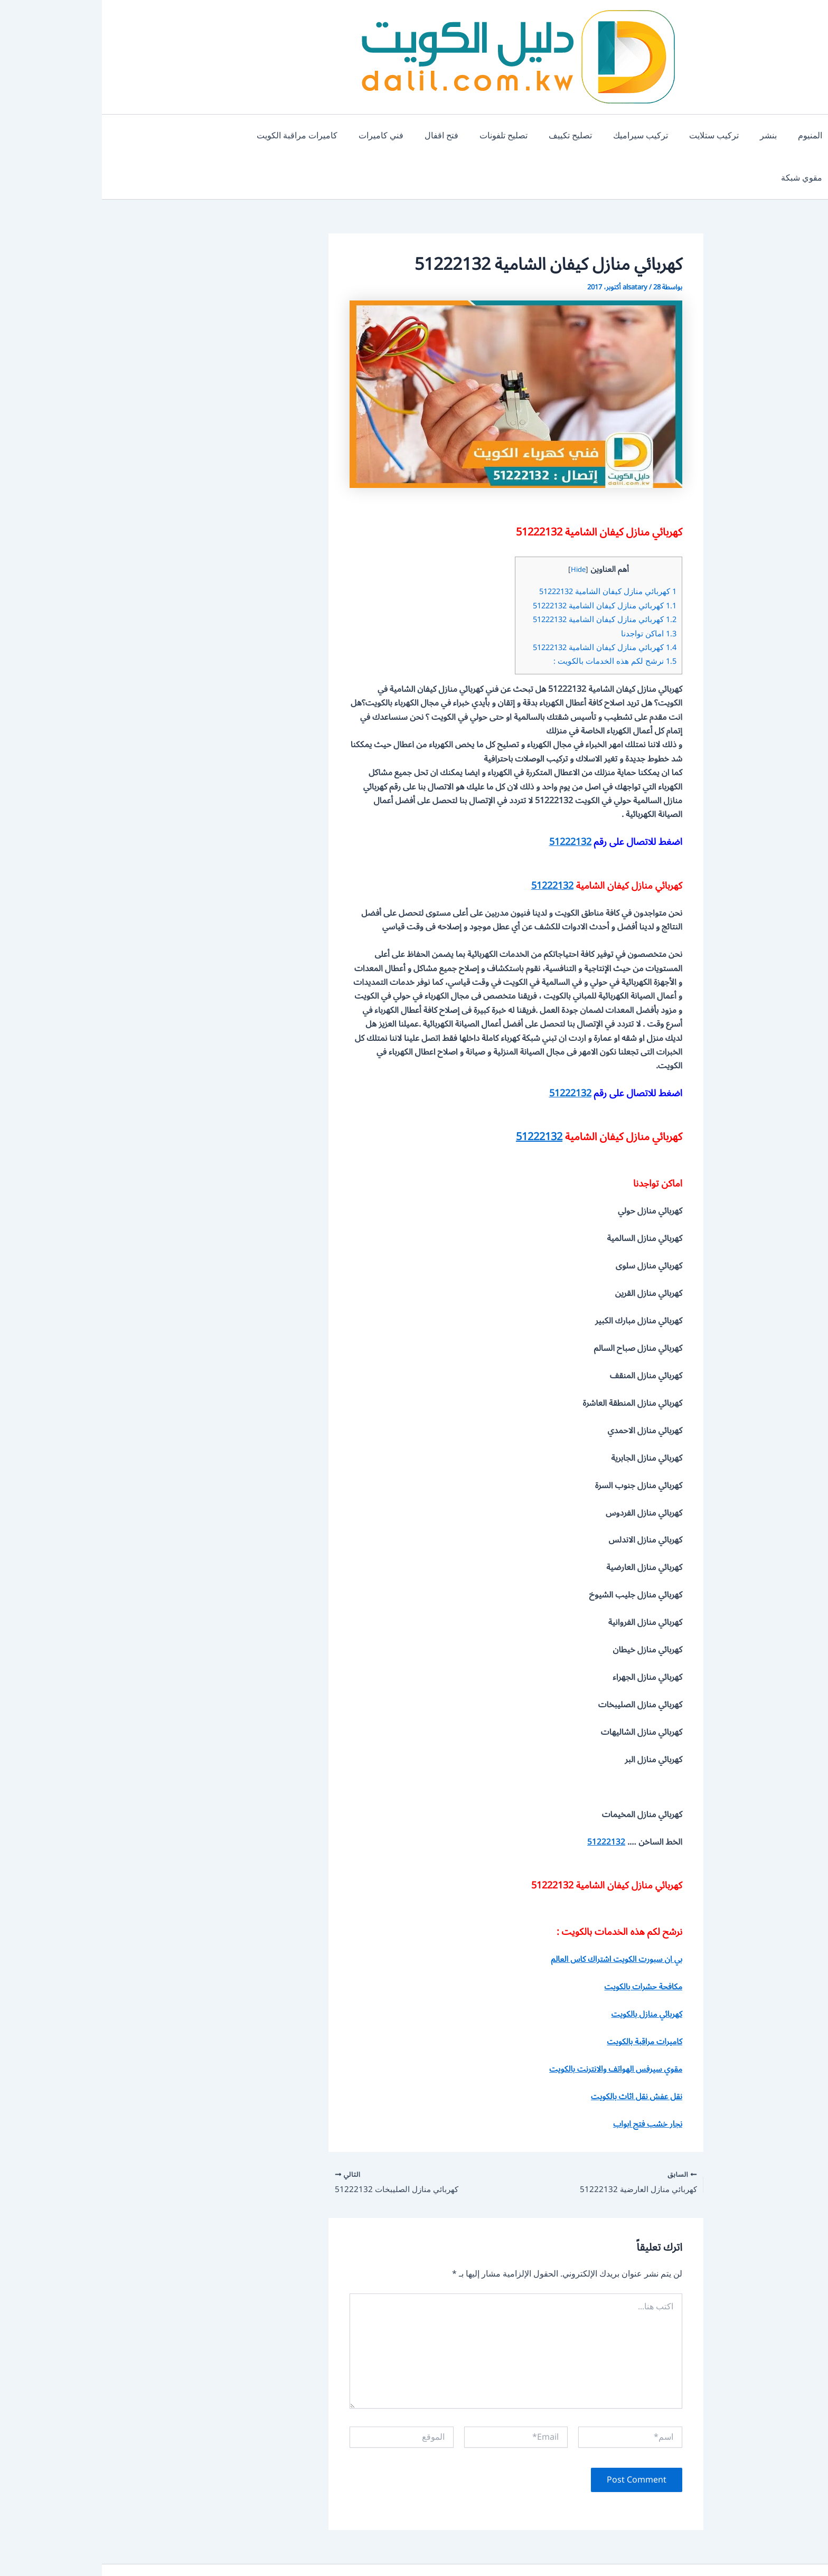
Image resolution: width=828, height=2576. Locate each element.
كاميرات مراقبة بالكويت (541, 1999)
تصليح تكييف (474, 136)
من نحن (328, 2550)
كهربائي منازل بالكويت (543, 1972)
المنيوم (697, 136)
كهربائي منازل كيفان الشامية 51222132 (503, 549)
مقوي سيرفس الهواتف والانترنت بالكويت (510, 2027)
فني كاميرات (297, 136)
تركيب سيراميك (540, 136)
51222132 (468, 799)
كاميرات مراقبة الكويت (217, 136)
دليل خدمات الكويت (415, 2550)
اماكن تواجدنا (546, 591)
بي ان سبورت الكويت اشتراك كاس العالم (512, 1917)
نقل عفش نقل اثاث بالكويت (532, 2054)
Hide (474, 527)
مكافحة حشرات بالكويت (539, 1944)
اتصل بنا (292, 2550)
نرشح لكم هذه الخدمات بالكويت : (512, 618)
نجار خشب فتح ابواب (544, 2082)
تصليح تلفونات (412, 136)
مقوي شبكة (140, 136)
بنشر (659, 136)
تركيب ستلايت (609, 136)
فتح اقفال (354, 136)
